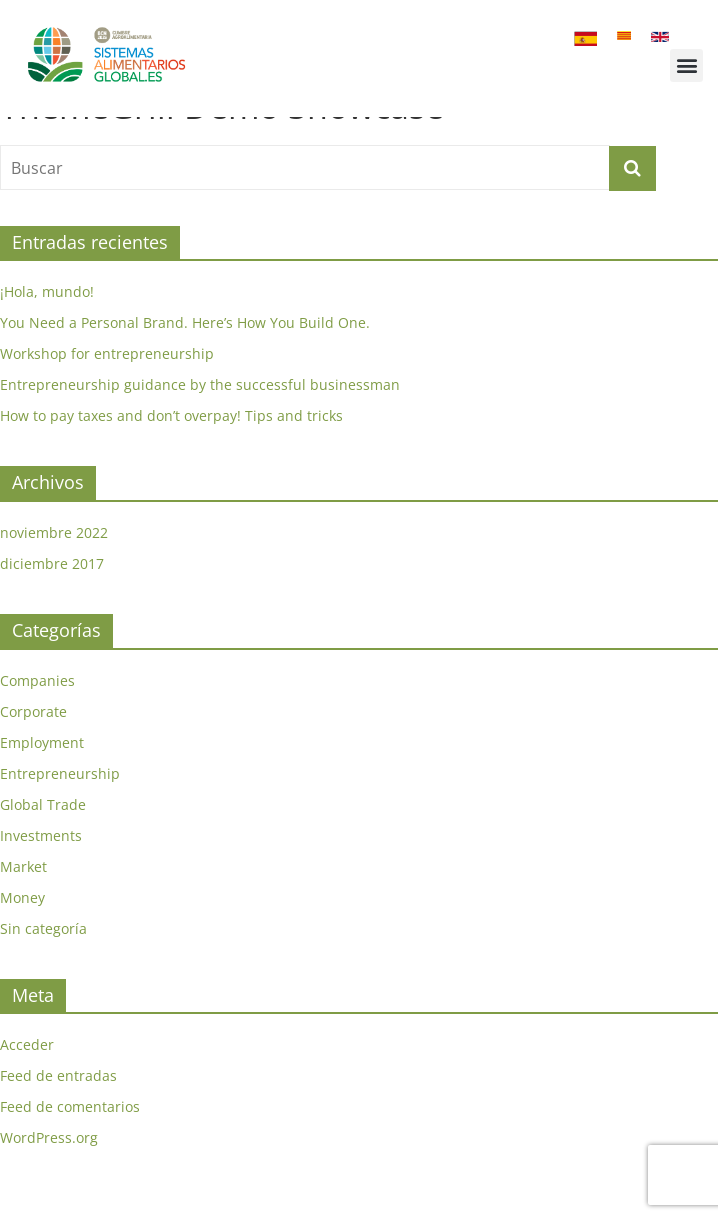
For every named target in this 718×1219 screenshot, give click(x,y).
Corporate (33, 742)
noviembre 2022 (54, 563)
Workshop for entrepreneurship (107, 385)
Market (23, 897)
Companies (37, 711)
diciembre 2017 (52, 594)
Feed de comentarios (70, 1137)
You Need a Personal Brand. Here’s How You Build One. (185, 354)
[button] (686, 65)
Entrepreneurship (60, 804)
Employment (42, 773)
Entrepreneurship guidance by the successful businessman (200, 416)
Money (22, 928)
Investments (41, 866)
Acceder (27, 1075)
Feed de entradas (58, 1106)
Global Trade (43, 835)
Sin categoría (43, 959)
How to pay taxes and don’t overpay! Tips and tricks (171, 447)
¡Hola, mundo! (47, 323)
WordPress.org (49, 1168)
